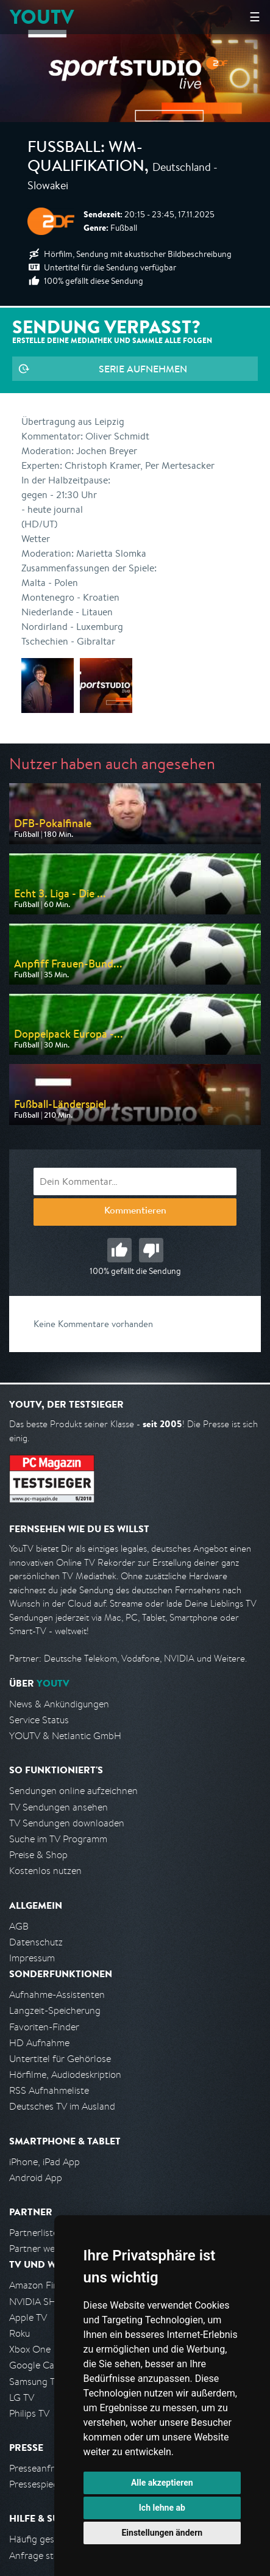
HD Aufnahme (39, 2042)
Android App (35, 2177)
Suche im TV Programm (58, 1839)
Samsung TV (35, 2381)
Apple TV (28, 2317)
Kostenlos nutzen (45, 1870)
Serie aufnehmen (143, 368)
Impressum (32, 1958)
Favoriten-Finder (44, 2027)
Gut (119, 1250)
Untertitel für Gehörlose (60, 2058)
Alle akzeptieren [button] (162, 2482)
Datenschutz (36, 1942)
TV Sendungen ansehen (58, 1807)
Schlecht (151, 1250)
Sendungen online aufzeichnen (73, 1790)
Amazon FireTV (40, 2285)
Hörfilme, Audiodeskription (65, 2074)
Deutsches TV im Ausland (62, 2106)
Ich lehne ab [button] (162, 2508)
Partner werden (41, 2248)
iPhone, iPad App (44, 2161)
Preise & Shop (38, 1854)
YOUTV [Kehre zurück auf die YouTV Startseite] (42, 17)
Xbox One (30, 2349)
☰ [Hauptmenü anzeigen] (254, 17)
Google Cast (35, 2365)
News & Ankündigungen (59, 1704)
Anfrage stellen (41, 2555)
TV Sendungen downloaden (66, 1823)
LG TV (21, 2397)
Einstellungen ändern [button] (161, 2533)
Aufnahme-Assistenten (57, 1994)
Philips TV (29, 2413)
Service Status (39, 1719)
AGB (19, 1926)
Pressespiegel (37, 2484)
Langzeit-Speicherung (55, 2010)
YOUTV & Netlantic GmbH (65, 1735)
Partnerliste (33, 2232)
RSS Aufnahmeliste (49, 2090)
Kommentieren (135, 1212)
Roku (19, 2333)
